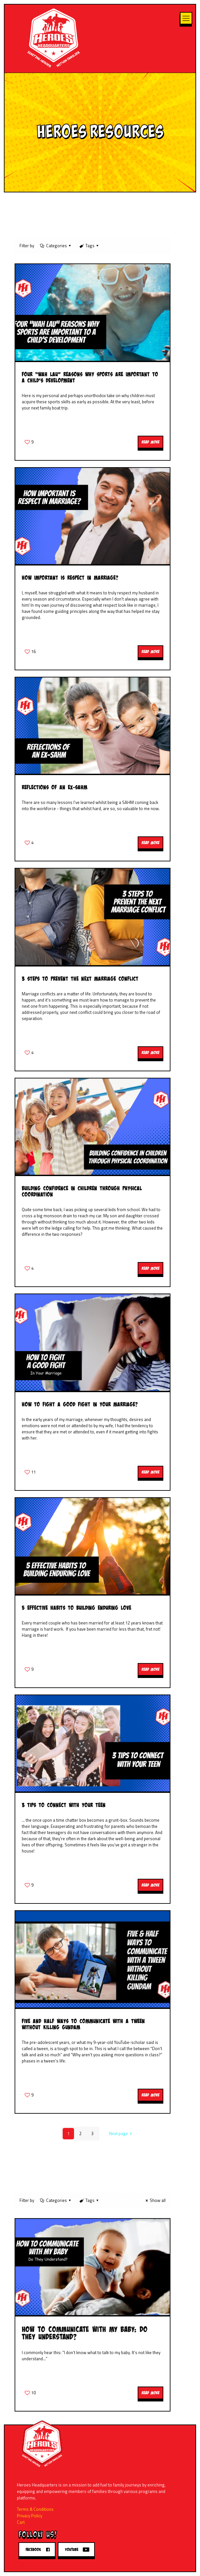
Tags (89, 245)
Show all (155, 2200)
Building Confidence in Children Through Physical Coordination (82, 1191)
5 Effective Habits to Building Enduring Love (76, 1607)
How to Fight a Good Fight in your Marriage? (80, 1404)
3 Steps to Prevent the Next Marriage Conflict (80, 978)
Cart (21, 2522)
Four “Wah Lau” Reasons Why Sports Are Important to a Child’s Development (90, 377)
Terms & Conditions (35, 2509)
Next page (121, 2133)
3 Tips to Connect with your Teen (64, 1805)
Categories (55, 245)
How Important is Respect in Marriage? (70, 577)
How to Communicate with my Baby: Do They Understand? (84, 2333)
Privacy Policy (29, 2515)
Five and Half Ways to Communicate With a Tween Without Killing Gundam (83, 2024)
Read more (150, 442)
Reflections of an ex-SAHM (54, 787)
